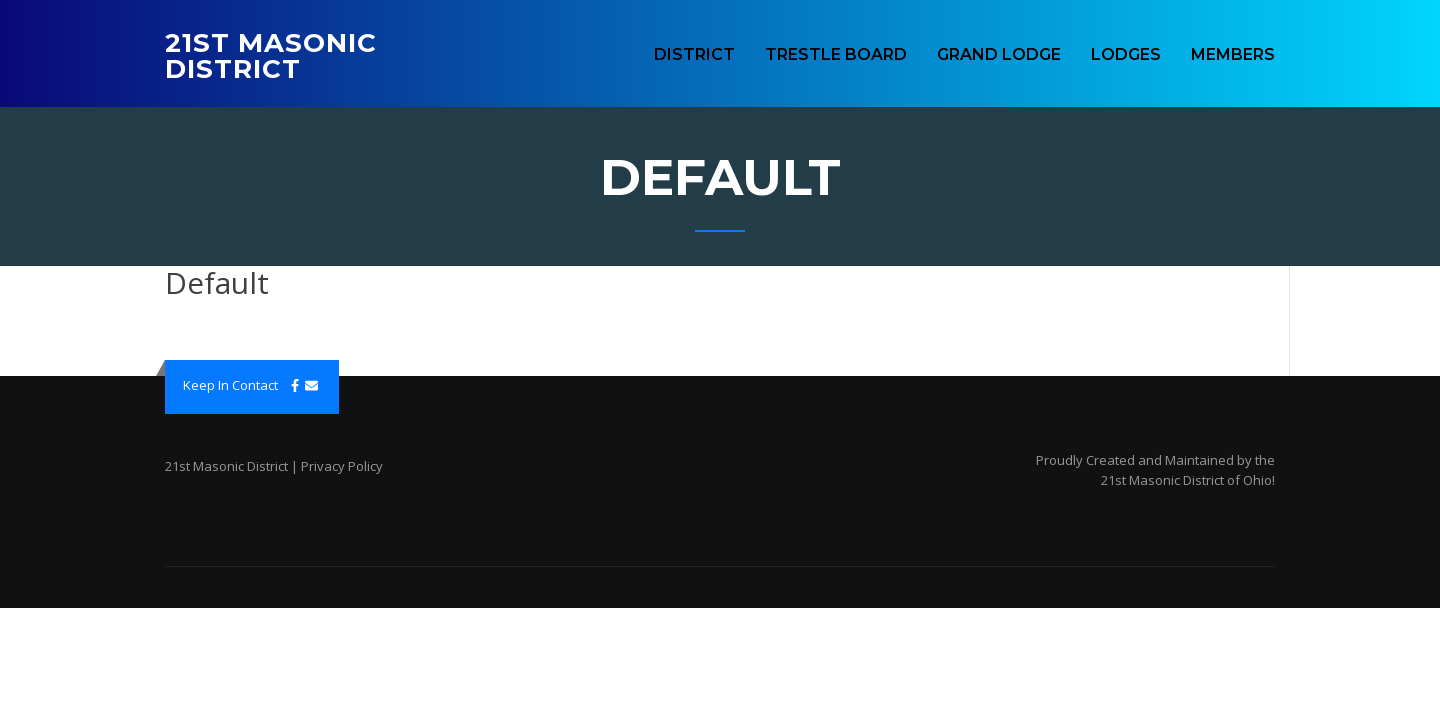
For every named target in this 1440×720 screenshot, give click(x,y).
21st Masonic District (271, 56)
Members (1233, 54)
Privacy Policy (342, 466)
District (694, 54)
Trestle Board (836, 54)
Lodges (1126, 54)
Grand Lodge (999, 54)
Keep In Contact (230, 385)
